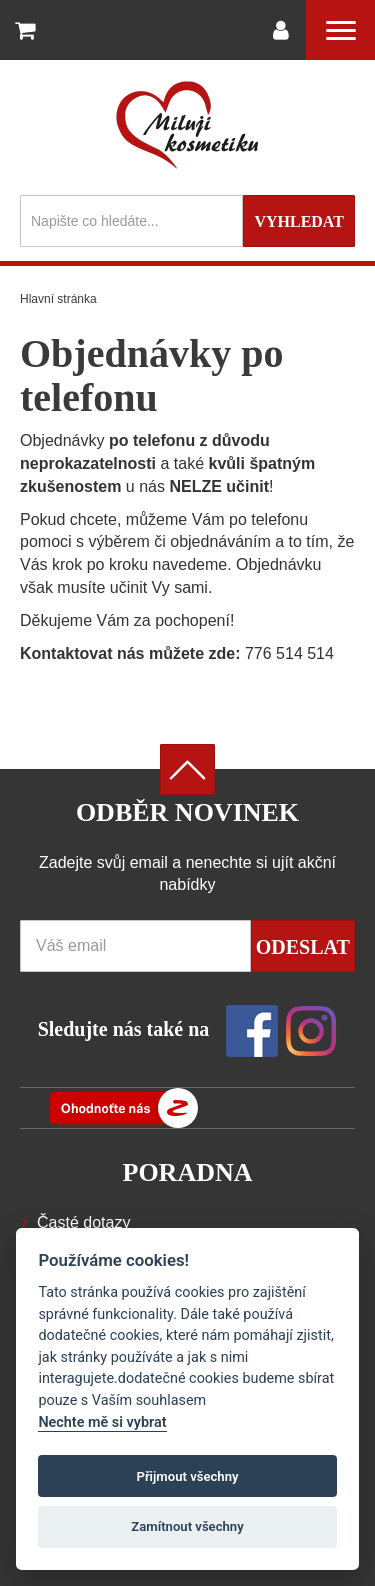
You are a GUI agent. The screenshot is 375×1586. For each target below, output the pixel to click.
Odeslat (303, 947)
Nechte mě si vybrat (102, 1422)
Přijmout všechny (187, 1476)
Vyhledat (299, 221)
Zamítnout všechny (187, 1526)
